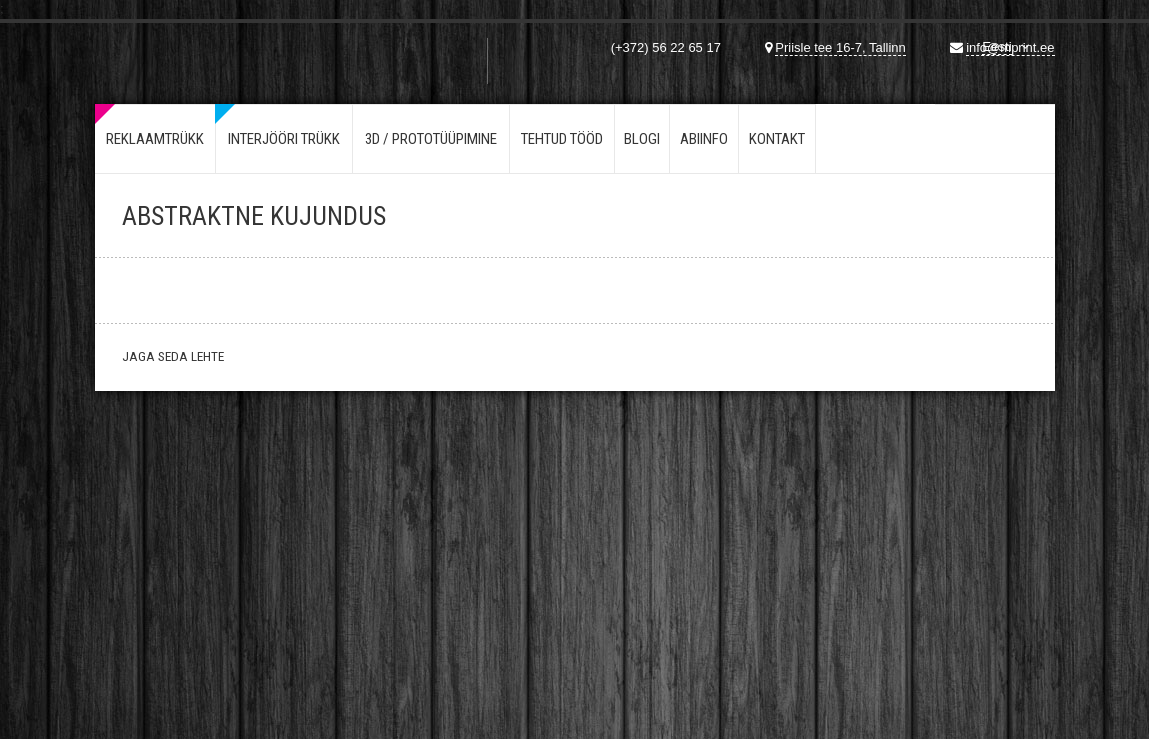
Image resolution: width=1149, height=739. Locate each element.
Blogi (642, 139)
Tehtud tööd (562, 139)
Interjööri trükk (284, 139)
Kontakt (777, 139)
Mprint (194, 49)
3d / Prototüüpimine (431, 139)
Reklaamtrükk (155, 139)
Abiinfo (704, 139)
